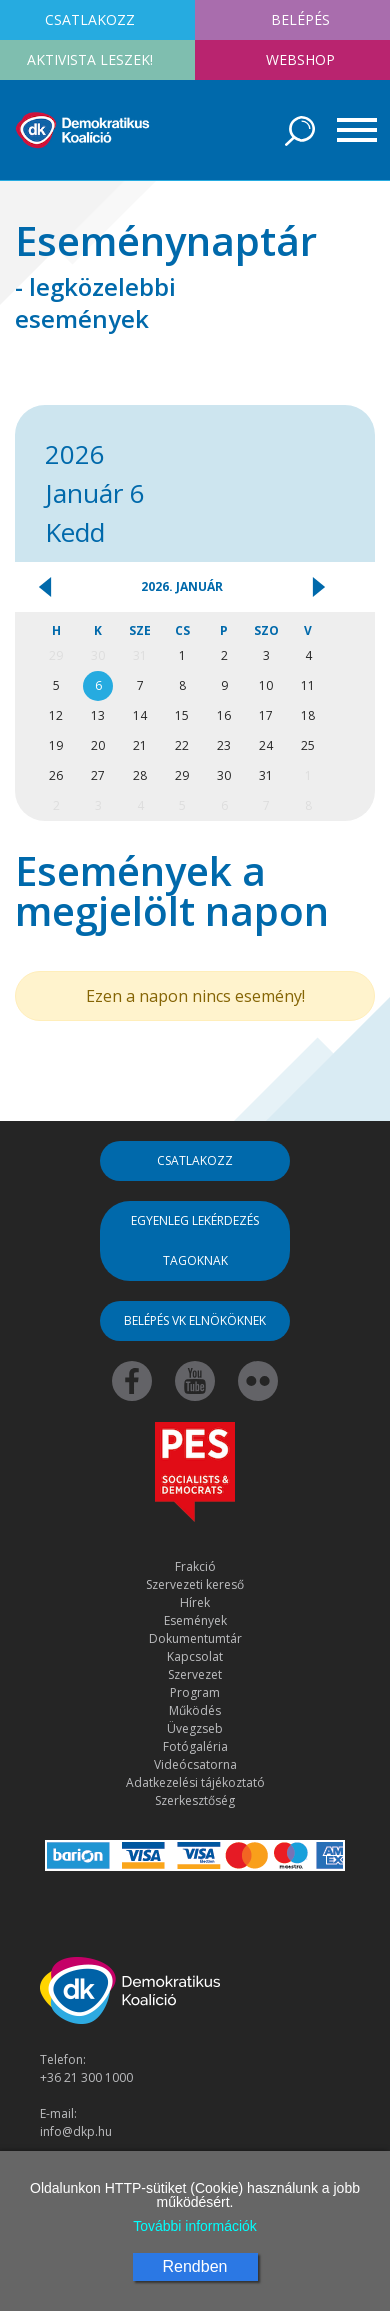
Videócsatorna (195, 1764)
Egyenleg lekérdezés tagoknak (195, 1240)
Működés (195, 1710)
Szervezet (195, 1674)
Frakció (195, 1566)
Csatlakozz (195, 1160)
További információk (195, 2226)
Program (195, 1692)
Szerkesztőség (195, 1800)
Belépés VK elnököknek (195, 1320)
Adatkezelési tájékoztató (195, 1782)
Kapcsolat (195, 1656)
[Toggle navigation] (350, 130)
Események (195, 1620)
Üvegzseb (195, 1728)
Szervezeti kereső (195, 1584)
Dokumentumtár (195, 1638)
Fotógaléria (195, 1746)
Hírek (195, 1602)
